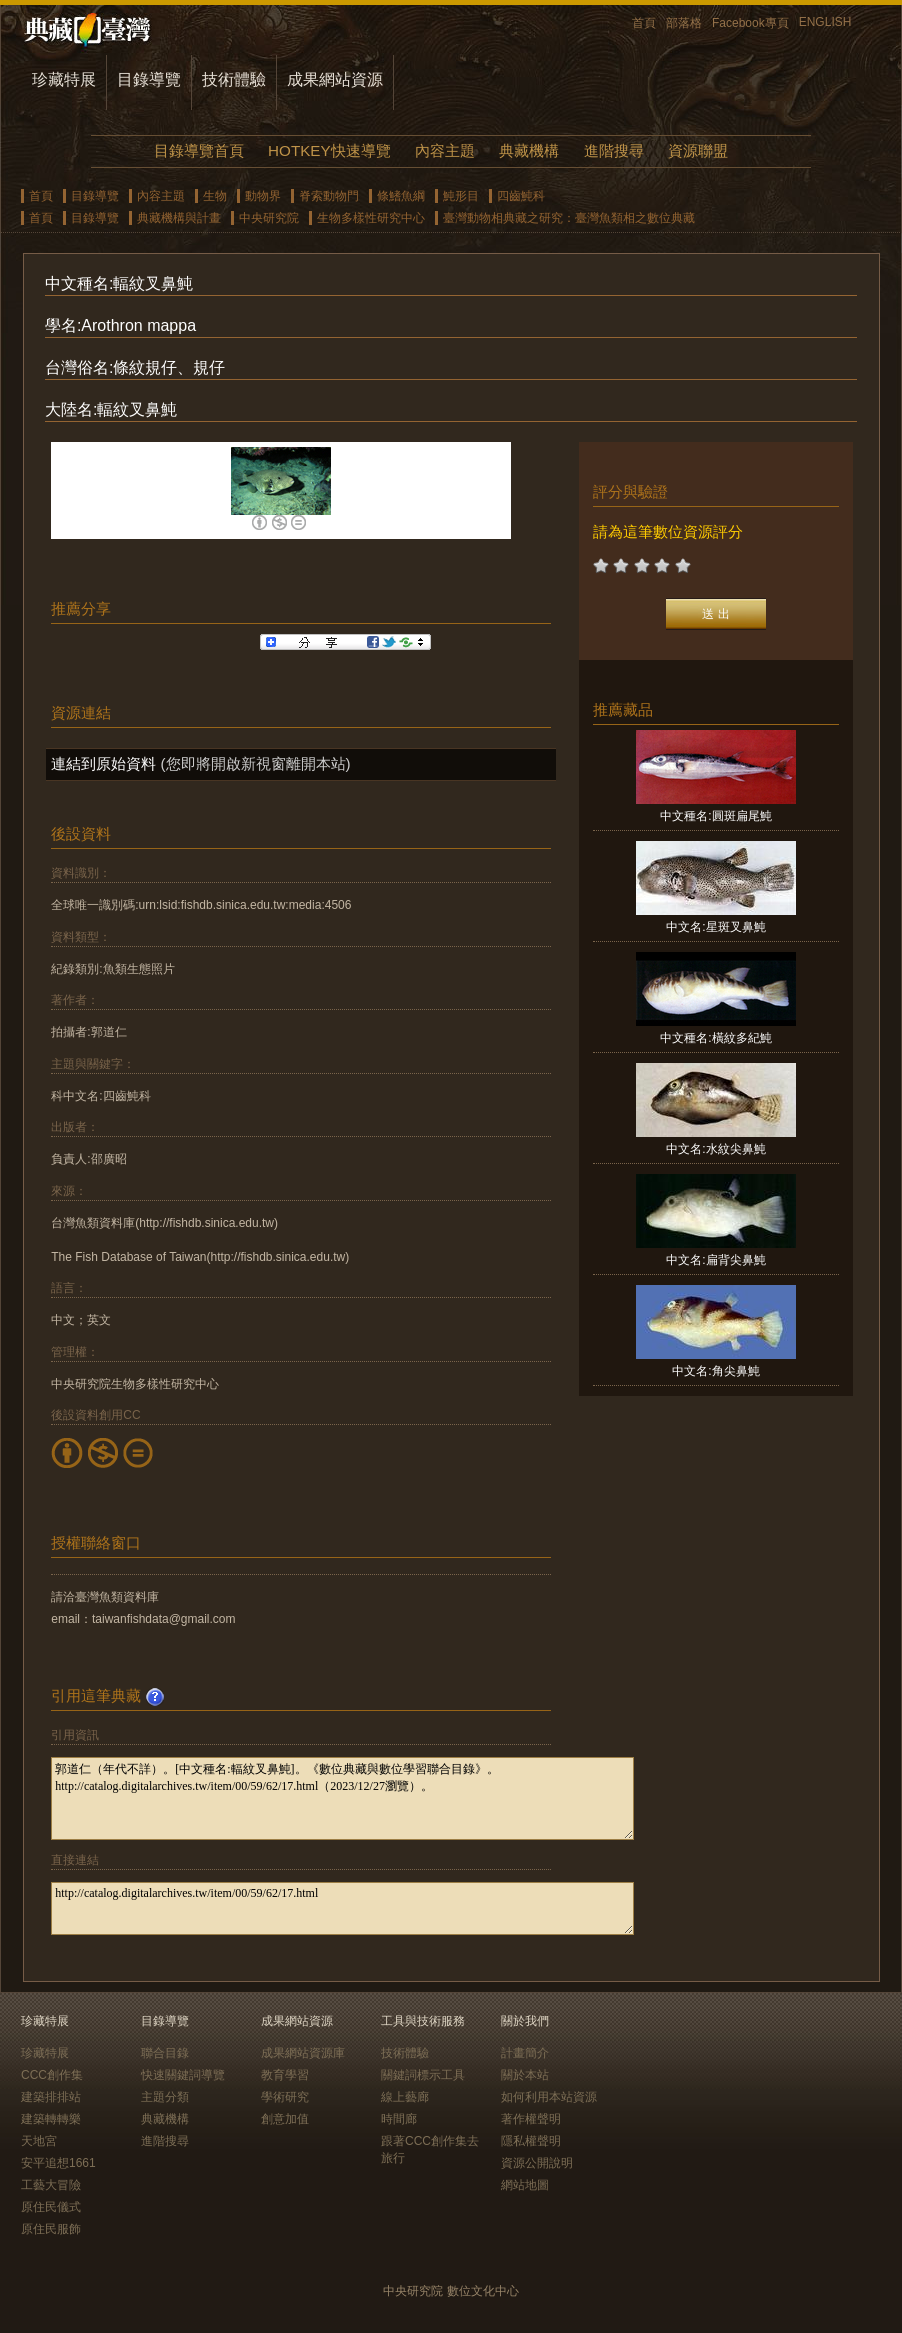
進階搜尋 (614, 150)
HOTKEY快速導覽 (329, 150)
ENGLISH (825, 22)
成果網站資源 (335, 79)
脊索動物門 (329, 196)
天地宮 (39, 2141)
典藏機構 (529, 150)
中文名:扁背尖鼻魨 (715, 1260)
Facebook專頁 (750, 23)
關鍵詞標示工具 (423, 2075)
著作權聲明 (531, 2119)
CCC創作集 (52, 2075)
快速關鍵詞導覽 (183, 2075)
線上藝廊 (405, 2097)
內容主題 (445, 150)
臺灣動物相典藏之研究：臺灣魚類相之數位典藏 (569, 218)
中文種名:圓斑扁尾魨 (715, 816)
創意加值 (285, 2119)
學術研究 (285, 2097)
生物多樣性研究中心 (371, 218)
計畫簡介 (525, 2053)
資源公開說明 (537, 2163)
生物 (215, 196)
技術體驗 (234, 79)
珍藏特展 (64, 79)
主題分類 (165, 2097)
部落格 (684, 23)
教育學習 (285, 2075)
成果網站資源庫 (303, 2053)
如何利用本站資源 (549, 2097)
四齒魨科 (521, 196)
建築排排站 (51, 2097)
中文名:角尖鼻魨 (715, 1371)
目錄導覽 (149, 79)
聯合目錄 (165, 2053)
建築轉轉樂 (51, 2119)
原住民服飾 (51, 2229)
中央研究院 (269, 218)
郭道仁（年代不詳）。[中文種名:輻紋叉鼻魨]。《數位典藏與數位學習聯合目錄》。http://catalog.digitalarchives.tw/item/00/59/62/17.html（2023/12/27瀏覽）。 (342, 1798)
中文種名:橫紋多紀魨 (715, 1038)
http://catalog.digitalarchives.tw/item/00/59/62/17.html (342, 1908)
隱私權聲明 (531, 2141)
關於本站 (525, 2075)
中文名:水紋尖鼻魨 (715, 1149)
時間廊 (399, 2119)
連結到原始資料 (103, 763)
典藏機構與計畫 (179, 218)
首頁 (644, 23)
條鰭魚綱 (401, 196)
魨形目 (461, 196)
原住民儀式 (51, 2207)
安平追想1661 (58, 2163)
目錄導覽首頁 (199, 150)
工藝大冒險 (51, 2185)
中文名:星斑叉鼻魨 (715, 927)
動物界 (263, 196)
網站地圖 (525, 2185)
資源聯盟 (698, 150)
